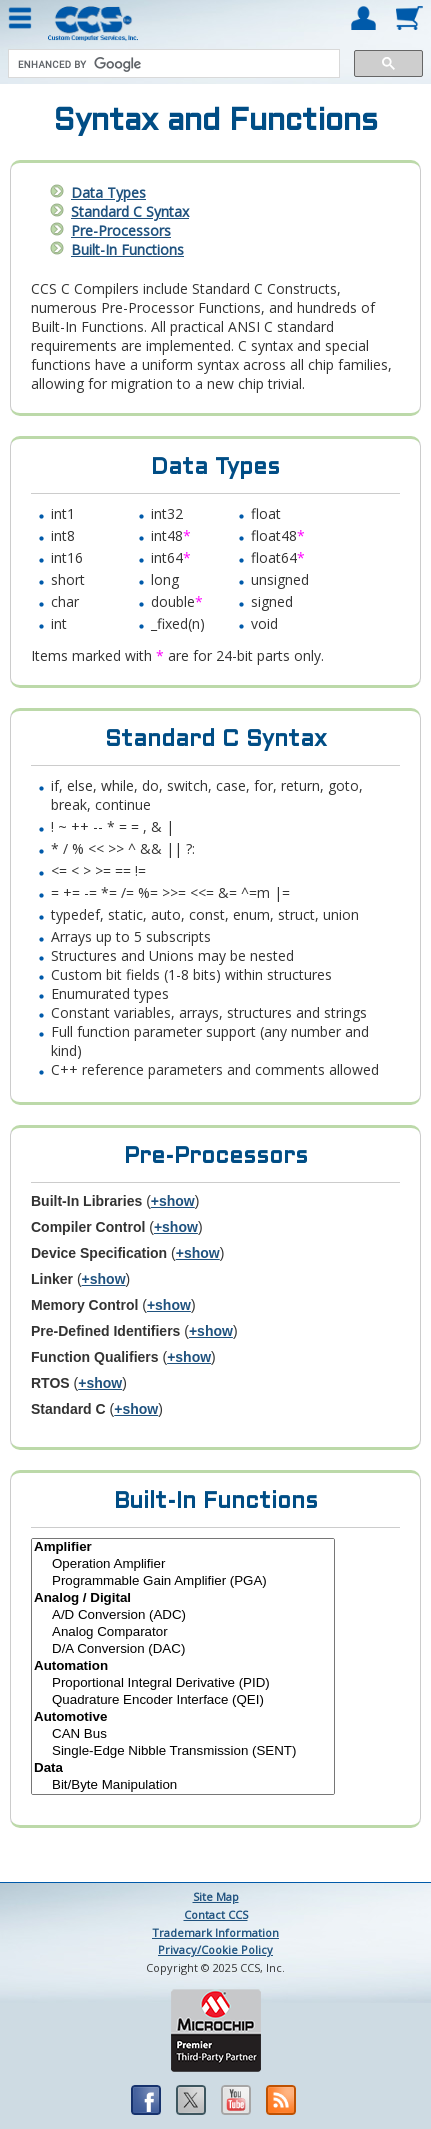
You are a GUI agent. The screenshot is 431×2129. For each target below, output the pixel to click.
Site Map (216, 1896)
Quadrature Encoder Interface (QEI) (183, 1700)
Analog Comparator (183, 1632)
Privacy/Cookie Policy (215, 1949)
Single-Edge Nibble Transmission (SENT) (183, 1751)
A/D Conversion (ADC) (183, 1615)
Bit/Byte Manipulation (183, 1785)
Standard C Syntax (130, 211)
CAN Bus (183, 1734)
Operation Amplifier (183, 1564)
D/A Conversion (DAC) (183, 1649)
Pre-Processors (121, 230)
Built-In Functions (127, 249)
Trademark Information (215, 1932)
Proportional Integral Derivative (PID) (183, 1683)
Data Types (108, 192)
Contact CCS (216, 1914)
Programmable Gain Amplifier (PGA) (183, 1581)
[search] (172, 64)
